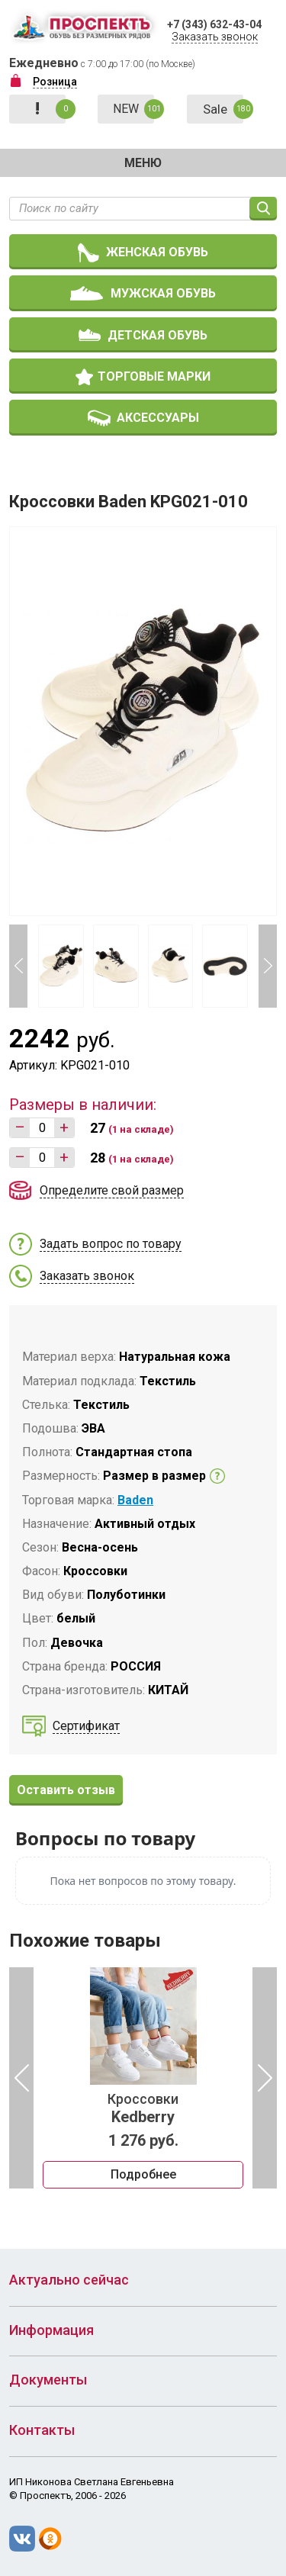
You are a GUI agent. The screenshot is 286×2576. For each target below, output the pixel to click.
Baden (135, 1500)
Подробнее (143, 2174)
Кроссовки (143, 2108)
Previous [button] (18, 966)
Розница (55, 82)
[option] (143, 2077)
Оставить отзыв (66, 1790)
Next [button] (268, 966)
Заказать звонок (215, 37)
